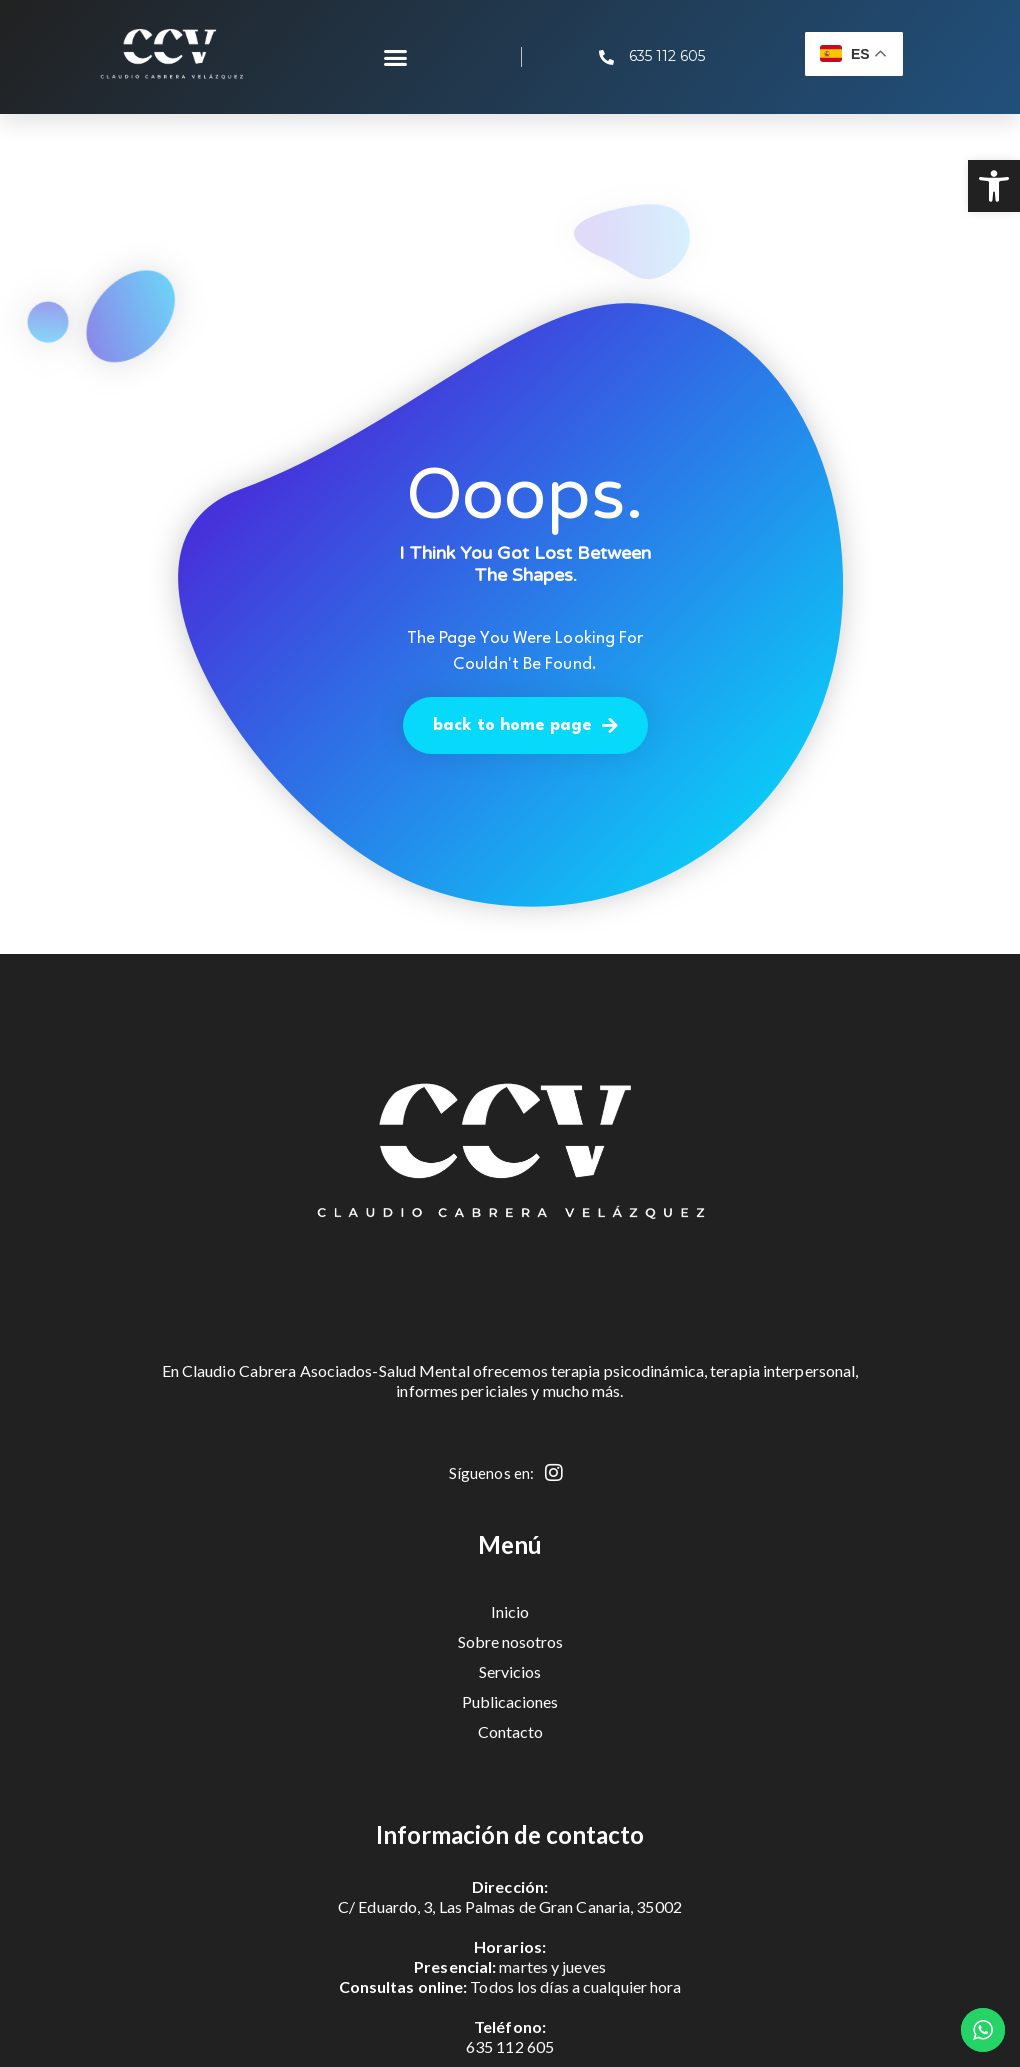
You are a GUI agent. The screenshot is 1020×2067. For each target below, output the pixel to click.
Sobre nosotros (510, 1641)
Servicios (510, 1671)
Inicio (510, 1611)
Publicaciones (510, 1701)
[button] (994, 186)
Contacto (510, 1731)
